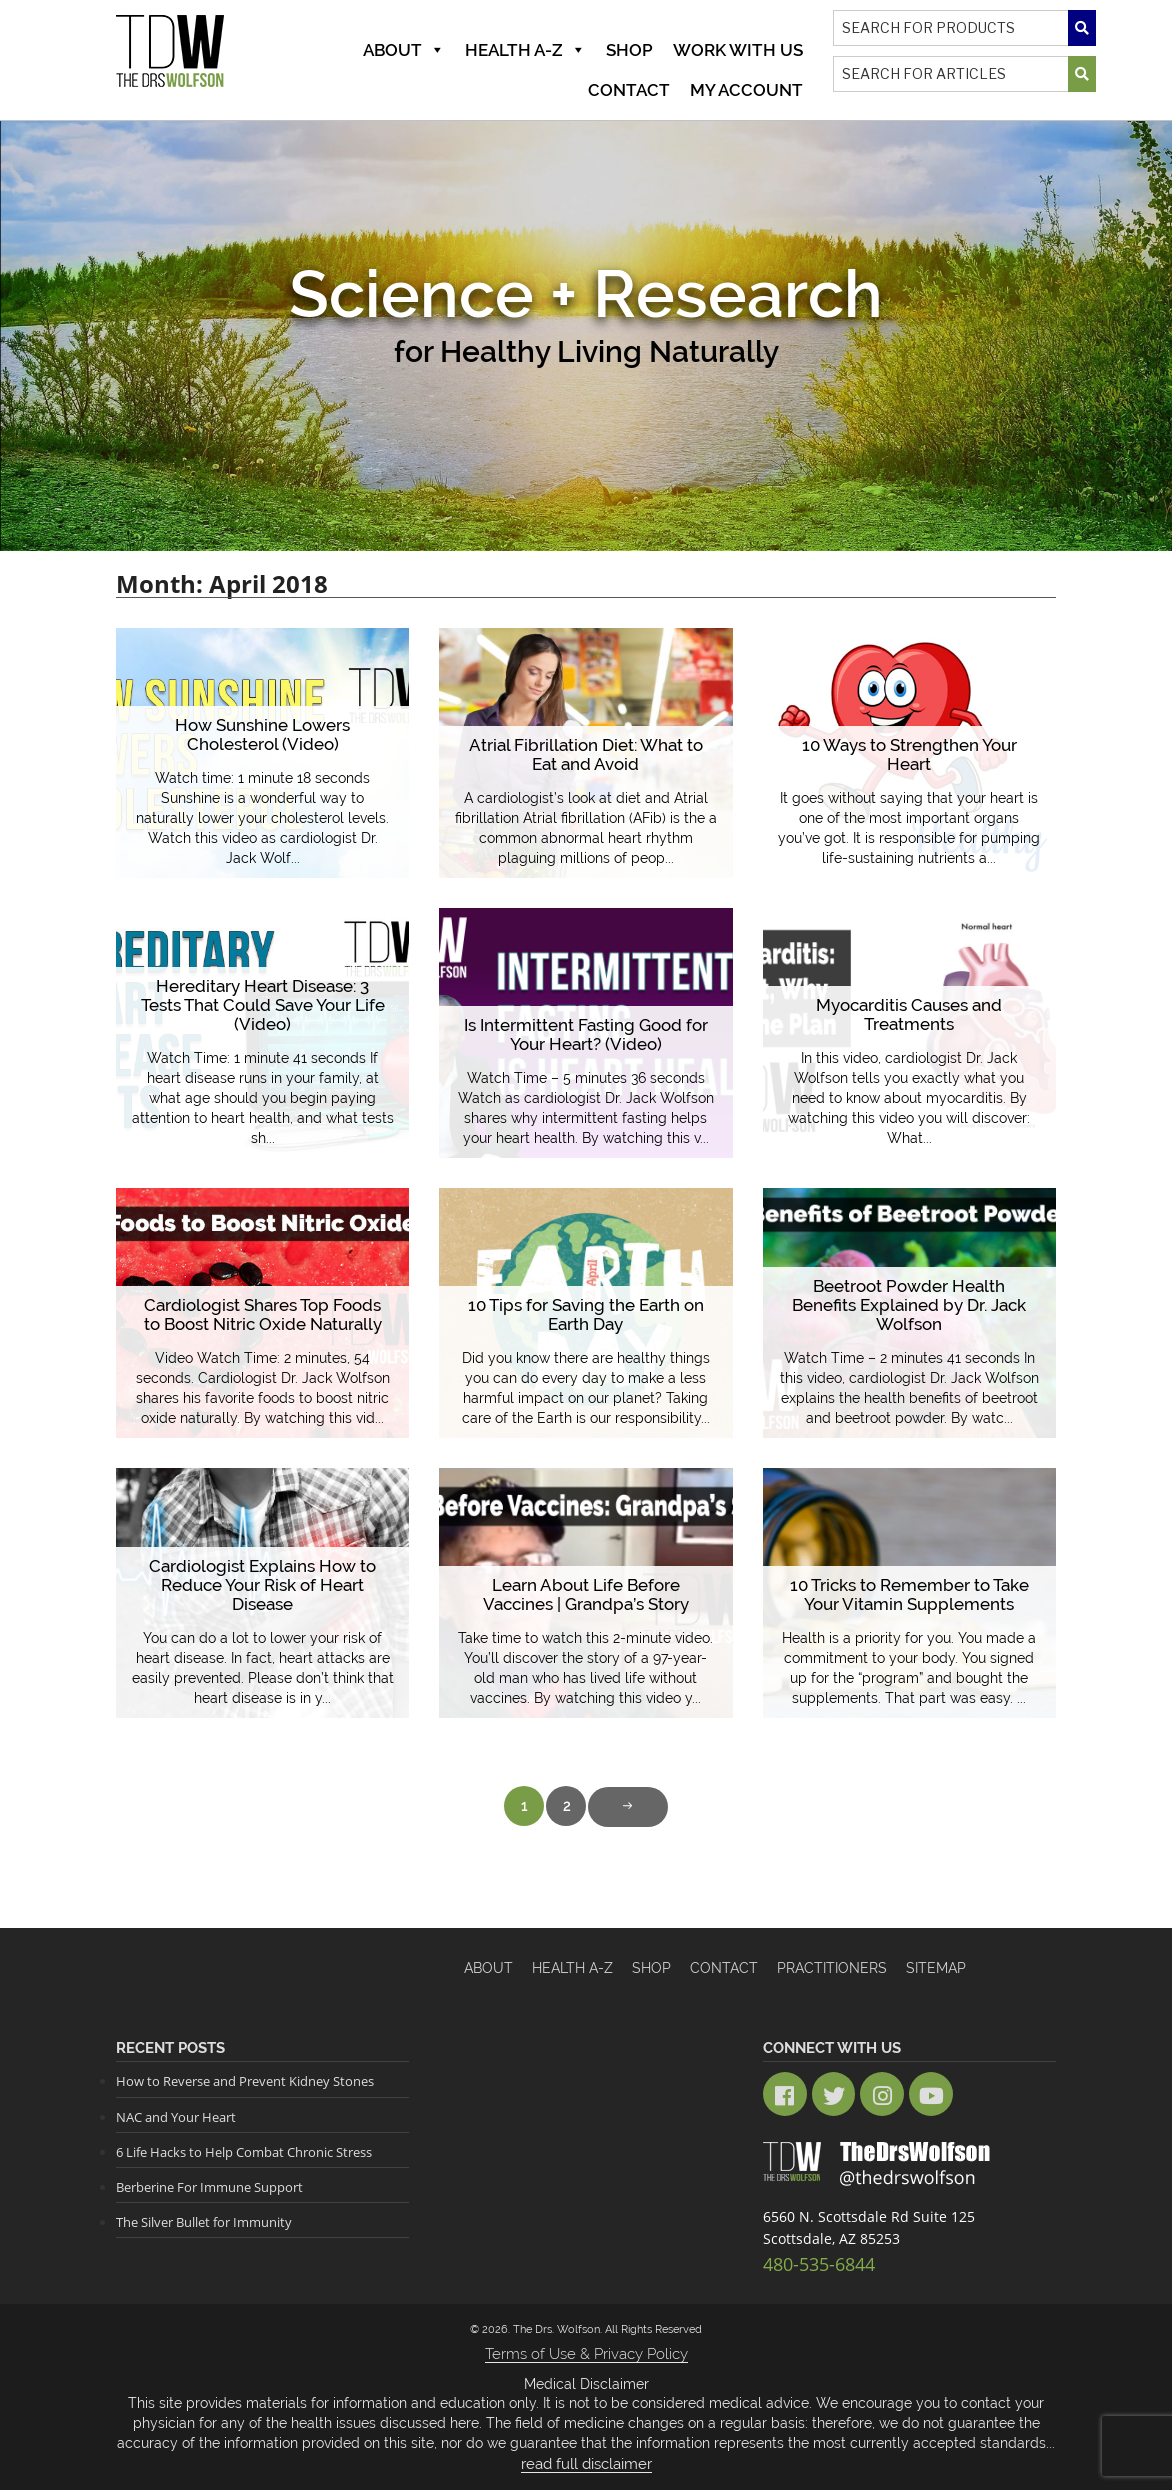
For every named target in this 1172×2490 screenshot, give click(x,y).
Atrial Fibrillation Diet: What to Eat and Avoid (585, 755)
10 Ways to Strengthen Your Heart (909, 764)
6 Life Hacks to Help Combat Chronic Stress (244, 2150)
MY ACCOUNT (746, 90)
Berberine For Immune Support (209, 2185)
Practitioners (832, 1968)
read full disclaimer (586, 2450)
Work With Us (738, 50)
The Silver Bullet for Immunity (204, 2220)
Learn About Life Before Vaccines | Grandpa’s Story (586, 1595)
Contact (629, 90)
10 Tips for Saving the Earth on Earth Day (586, 1315)
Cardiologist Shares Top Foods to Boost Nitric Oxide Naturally (263, 1315)
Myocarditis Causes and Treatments (909, 1015)
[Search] (964, 28)
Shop (629, 50)
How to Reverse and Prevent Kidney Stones (245, 2081)
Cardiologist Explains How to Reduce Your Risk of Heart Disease (262, 1586)
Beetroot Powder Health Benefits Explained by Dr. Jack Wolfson (909, 1315)
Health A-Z (525, 50)
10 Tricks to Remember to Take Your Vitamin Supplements (909, 1595)
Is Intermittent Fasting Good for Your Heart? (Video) (585, 1035)
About (404, 50)
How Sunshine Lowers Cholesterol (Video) (263, 735)
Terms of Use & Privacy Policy (586, 2341)
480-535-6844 (808, 2253)
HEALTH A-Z (572, 1968)
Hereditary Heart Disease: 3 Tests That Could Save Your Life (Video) (263, 1015)
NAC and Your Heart (176, 2116)
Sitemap (936, 1968)
